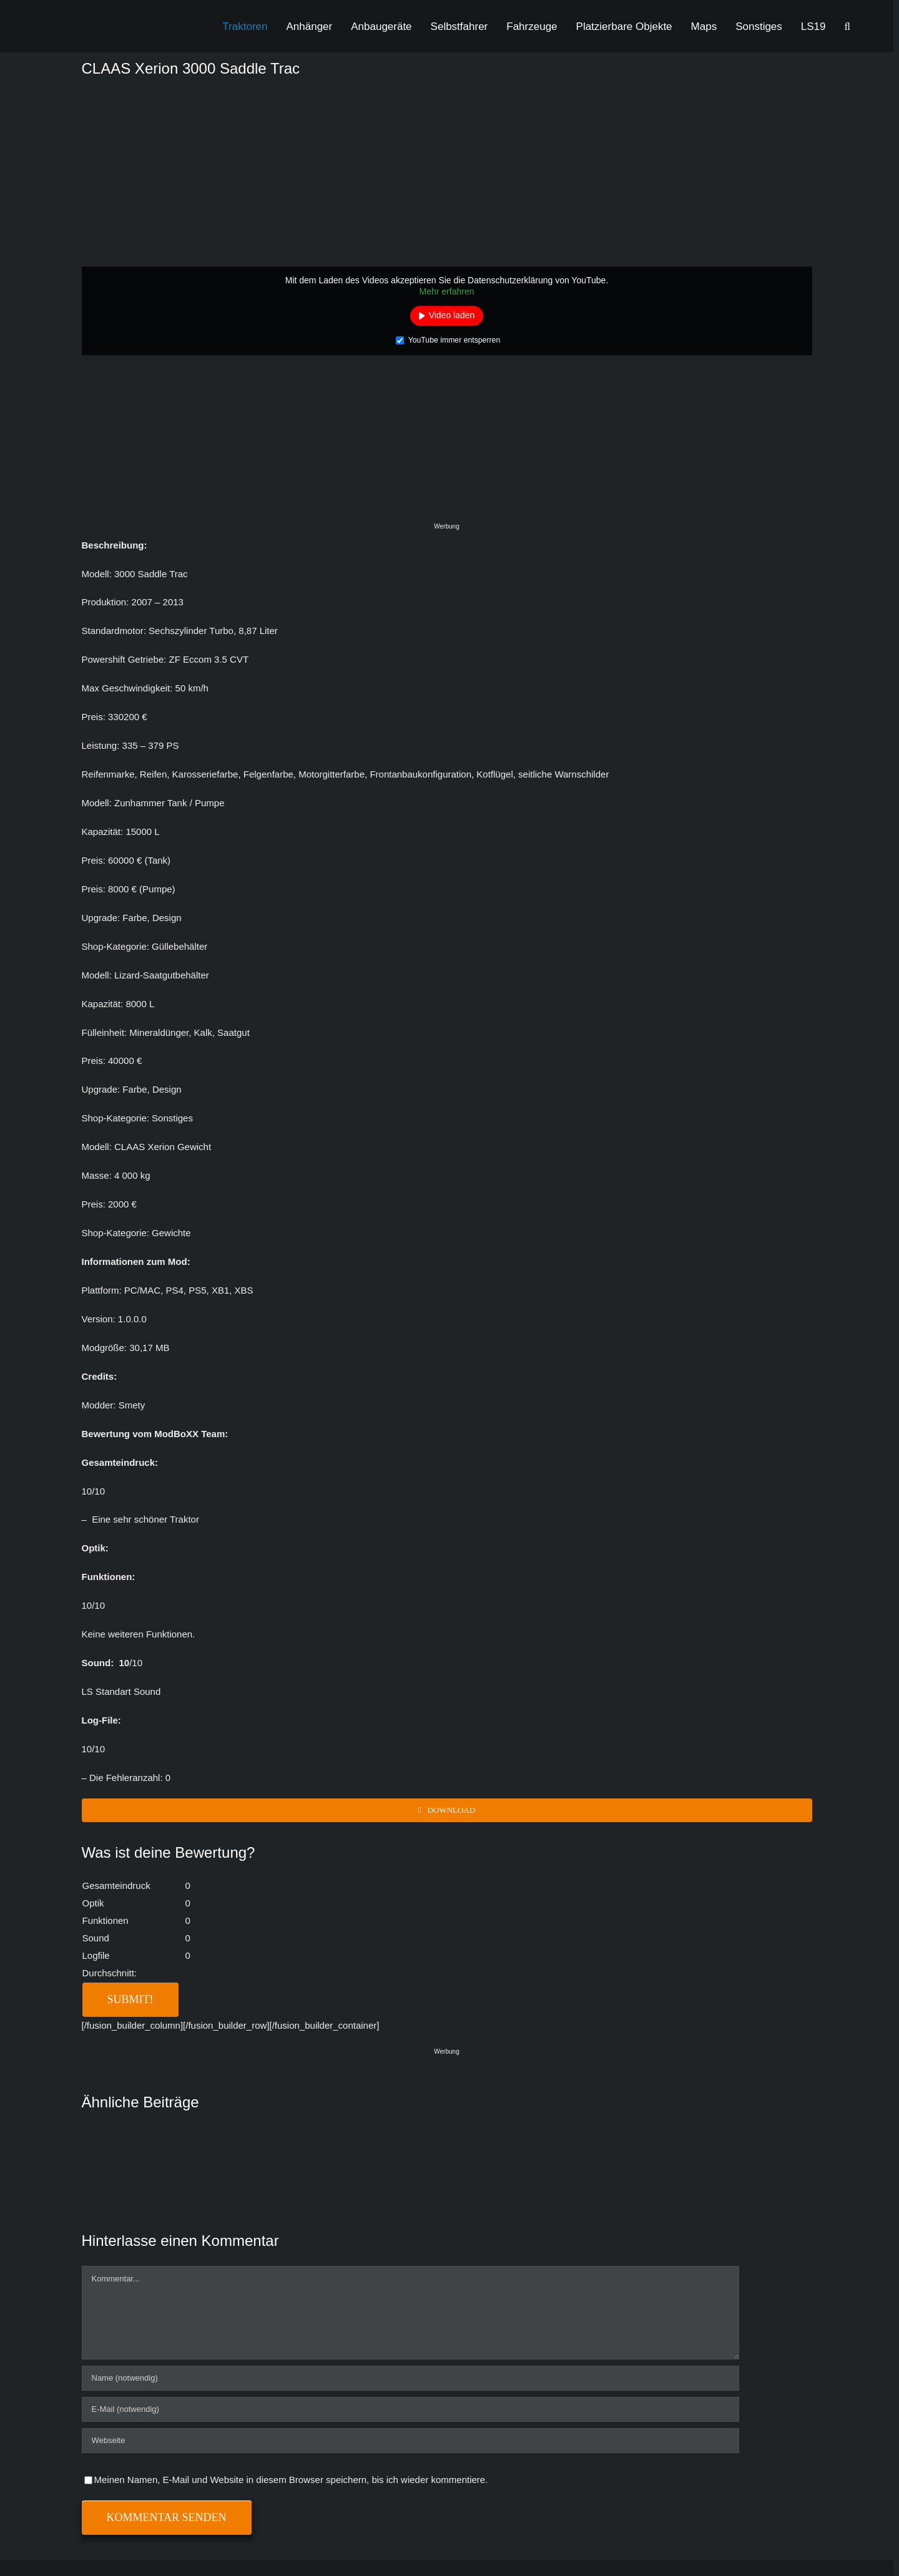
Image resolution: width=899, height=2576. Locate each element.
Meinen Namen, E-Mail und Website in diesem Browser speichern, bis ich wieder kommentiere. (291, 2479)
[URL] (410, 2440)
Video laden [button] (452, 315)
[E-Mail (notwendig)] (410, 2409)
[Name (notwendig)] (410, 2378)
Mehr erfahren (447, 291)
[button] (847, 26)
